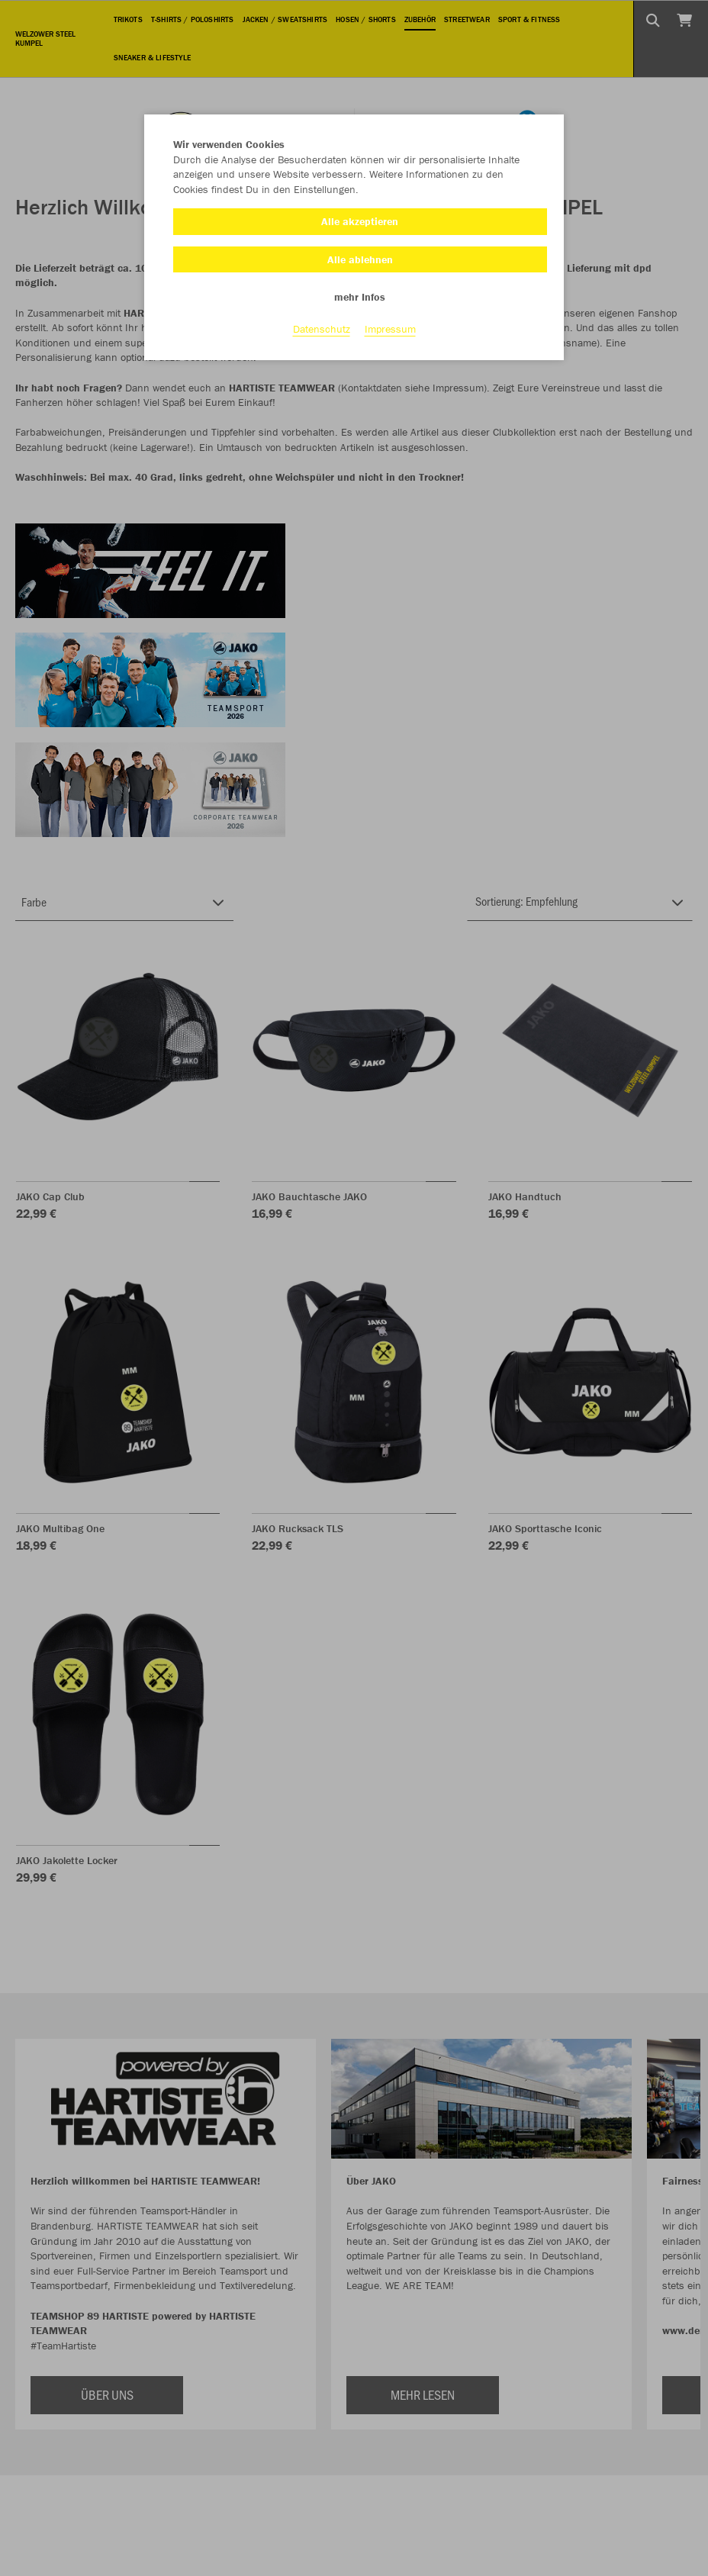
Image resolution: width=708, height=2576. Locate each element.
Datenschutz (321, 329)
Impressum (390, 329)
